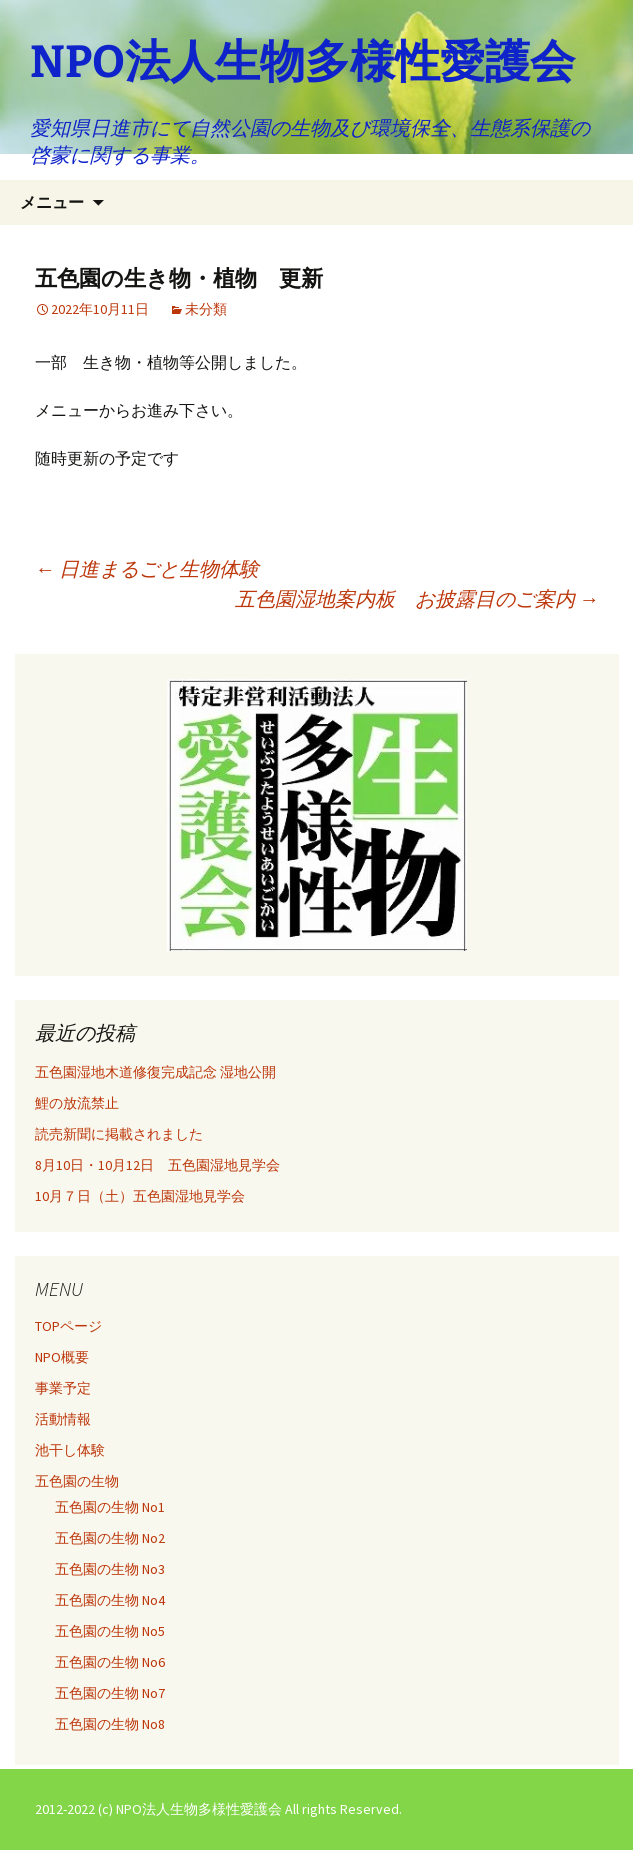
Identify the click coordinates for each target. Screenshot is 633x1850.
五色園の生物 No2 (110, 1538)
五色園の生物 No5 (110, 1631)
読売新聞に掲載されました (119, 1134)
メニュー (52, 202)
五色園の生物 (77, 1481)
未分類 (206, 309)
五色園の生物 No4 (110, 1600)
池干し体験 (70, 1450)
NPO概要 (62, 1357)
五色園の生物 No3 (110, 1569)
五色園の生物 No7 (110, 1693)
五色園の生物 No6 (110, 1662)
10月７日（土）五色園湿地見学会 (140, 1196)
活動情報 (63, 1419)
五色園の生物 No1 (110, 1507)
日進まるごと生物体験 (147, 568)
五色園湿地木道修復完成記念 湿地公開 (155, 1072)
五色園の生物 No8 (110, 1724)
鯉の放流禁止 (77, 1103)
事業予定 (63, 1388)
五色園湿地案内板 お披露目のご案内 (417, 598)
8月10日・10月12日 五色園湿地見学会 (157, 1165)
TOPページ (68, 1326)
